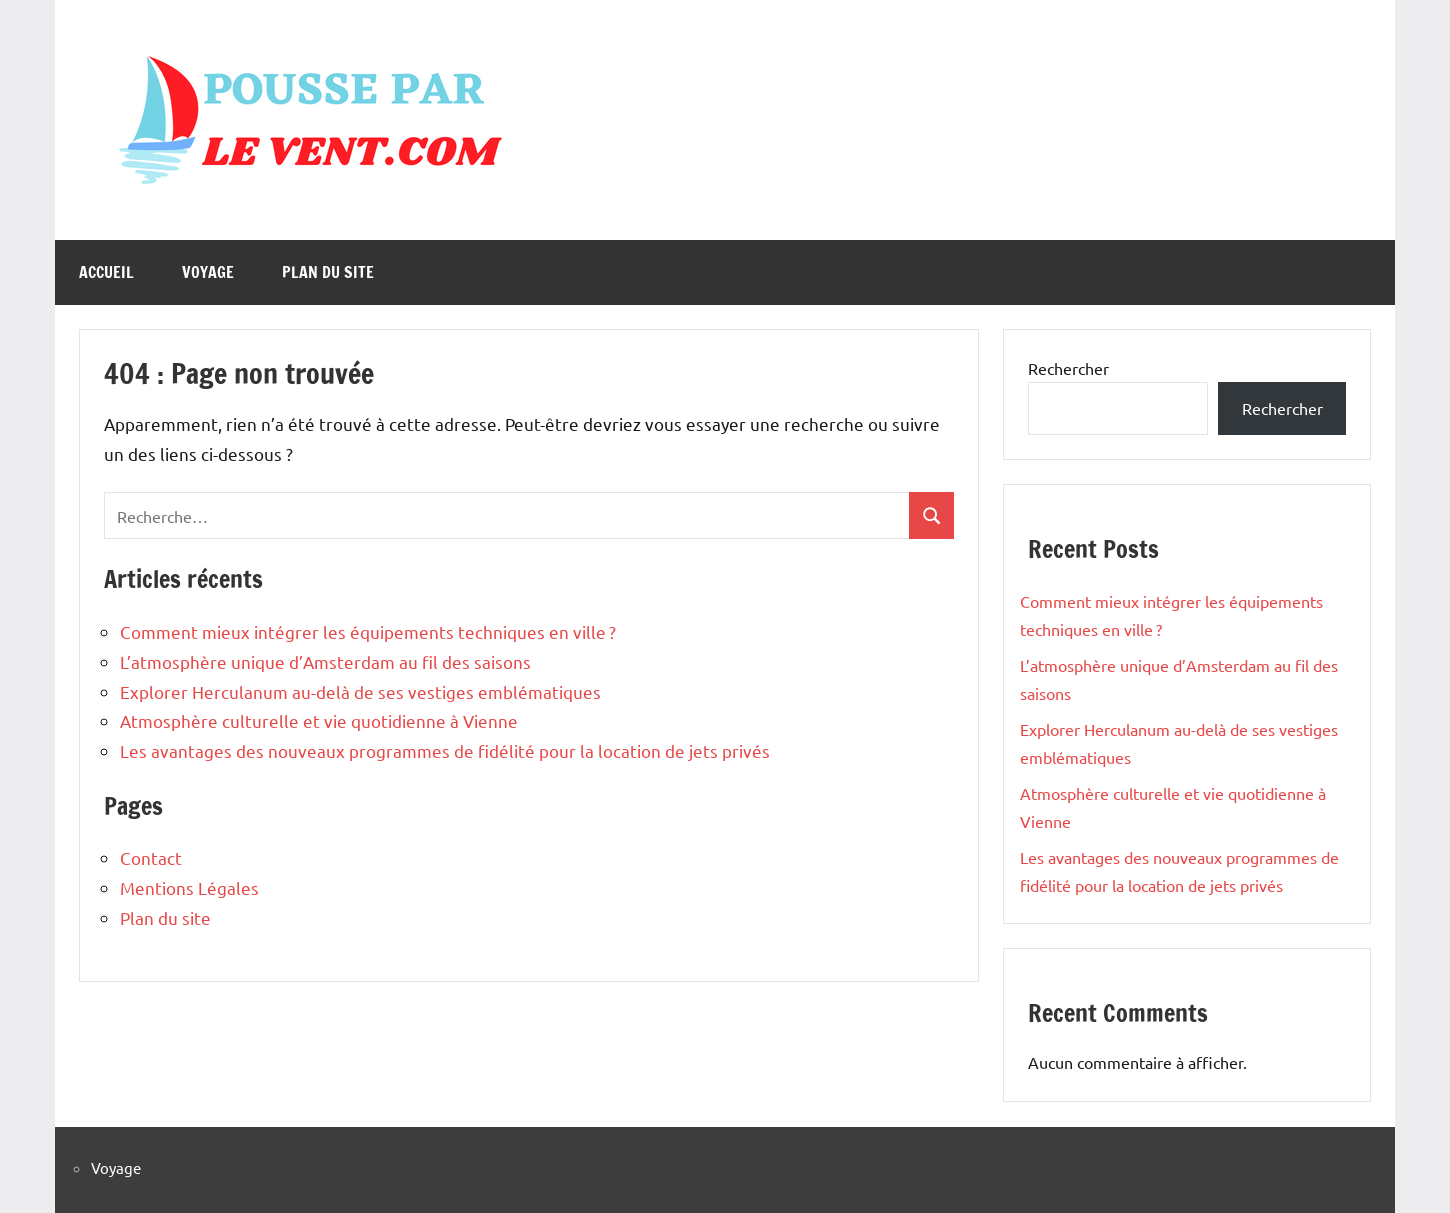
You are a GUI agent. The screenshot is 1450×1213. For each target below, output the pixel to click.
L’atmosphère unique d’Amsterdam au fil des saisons (325, 661)
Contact (151, 857)
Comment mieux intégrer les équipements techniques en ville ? (368, 631)
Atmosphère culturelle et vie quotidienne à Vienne (319, 720)
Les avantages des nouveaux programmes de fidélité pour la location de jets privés (445, 750)
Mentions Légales (189, 887)
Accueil (106, 272)
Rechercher (1068, 368)
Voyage (208, 272)
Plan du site (328, 272)
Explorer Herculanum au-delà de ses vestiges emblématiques (360, 691)
